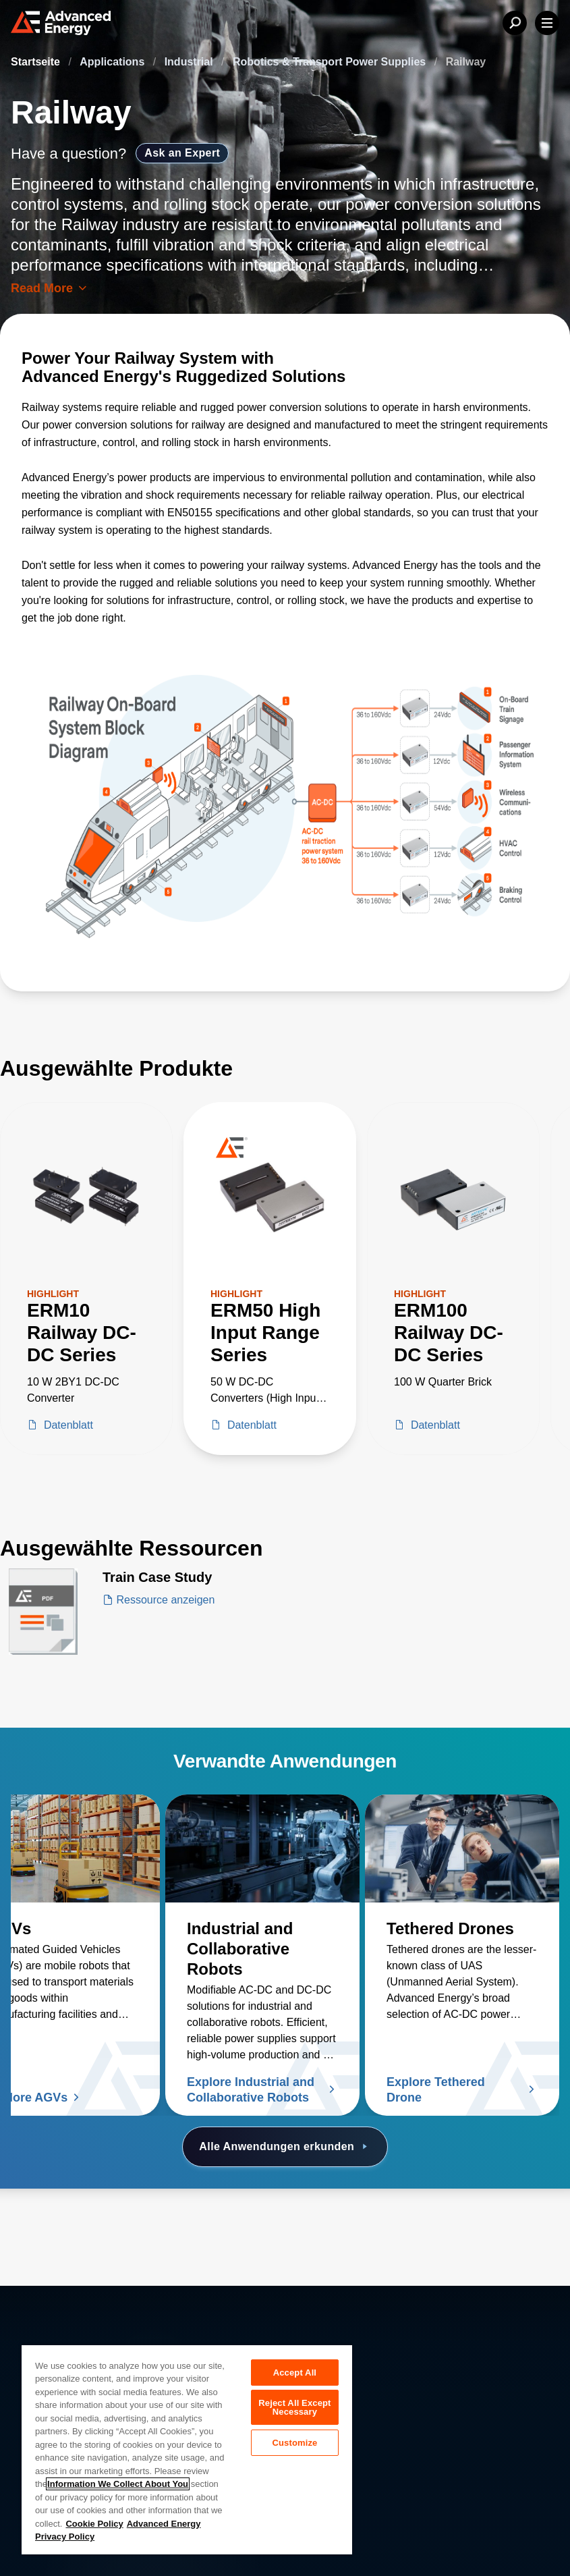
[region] (187, 2449)
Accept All (294, 2372)
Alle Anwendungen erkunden (284, 2147)
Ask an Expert (182, 153)
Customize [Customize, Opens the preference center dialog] (294, 2447)
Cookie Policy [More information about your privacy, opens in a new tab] (94, 2524)
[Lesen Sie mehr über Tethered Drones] (462, 1848)
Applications (113, 61)
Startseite (37, 61)
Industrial (190, 61)
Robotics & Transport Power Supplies (331, 61)
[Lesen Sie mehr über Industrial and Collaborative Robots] (262, 1848)
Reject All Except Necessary (294, 2410)
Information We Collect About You (117, 2484)
